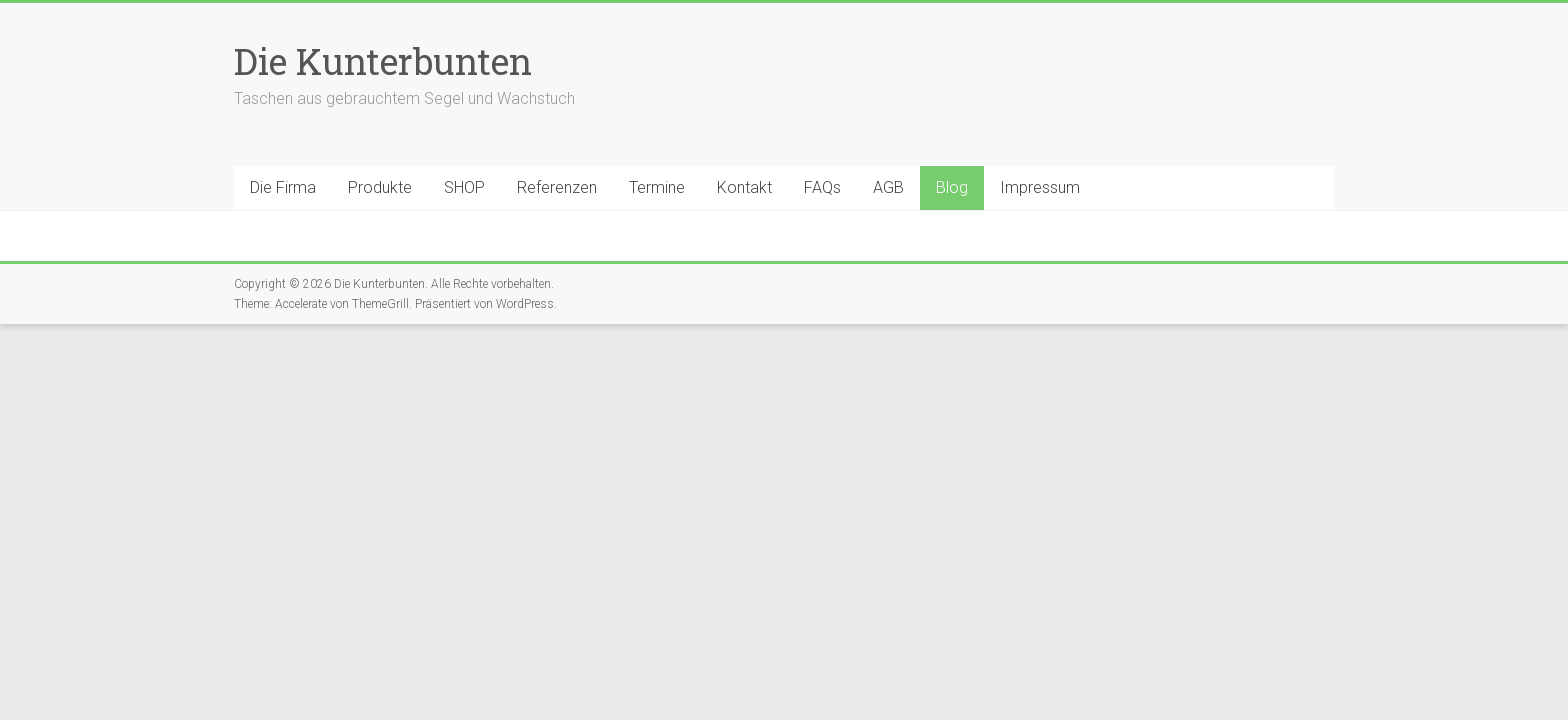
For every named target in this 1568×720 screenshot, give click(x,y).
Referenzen (557, 187)
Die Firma (283, 187)
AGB (888, 187)
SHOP (464, 187)
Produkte (380, 187)
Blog (952, 187)
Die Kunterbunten (383, 61)
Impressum (1040, 187)
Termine (657, 187)
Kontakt (744, 187)
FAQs (822, 187)
